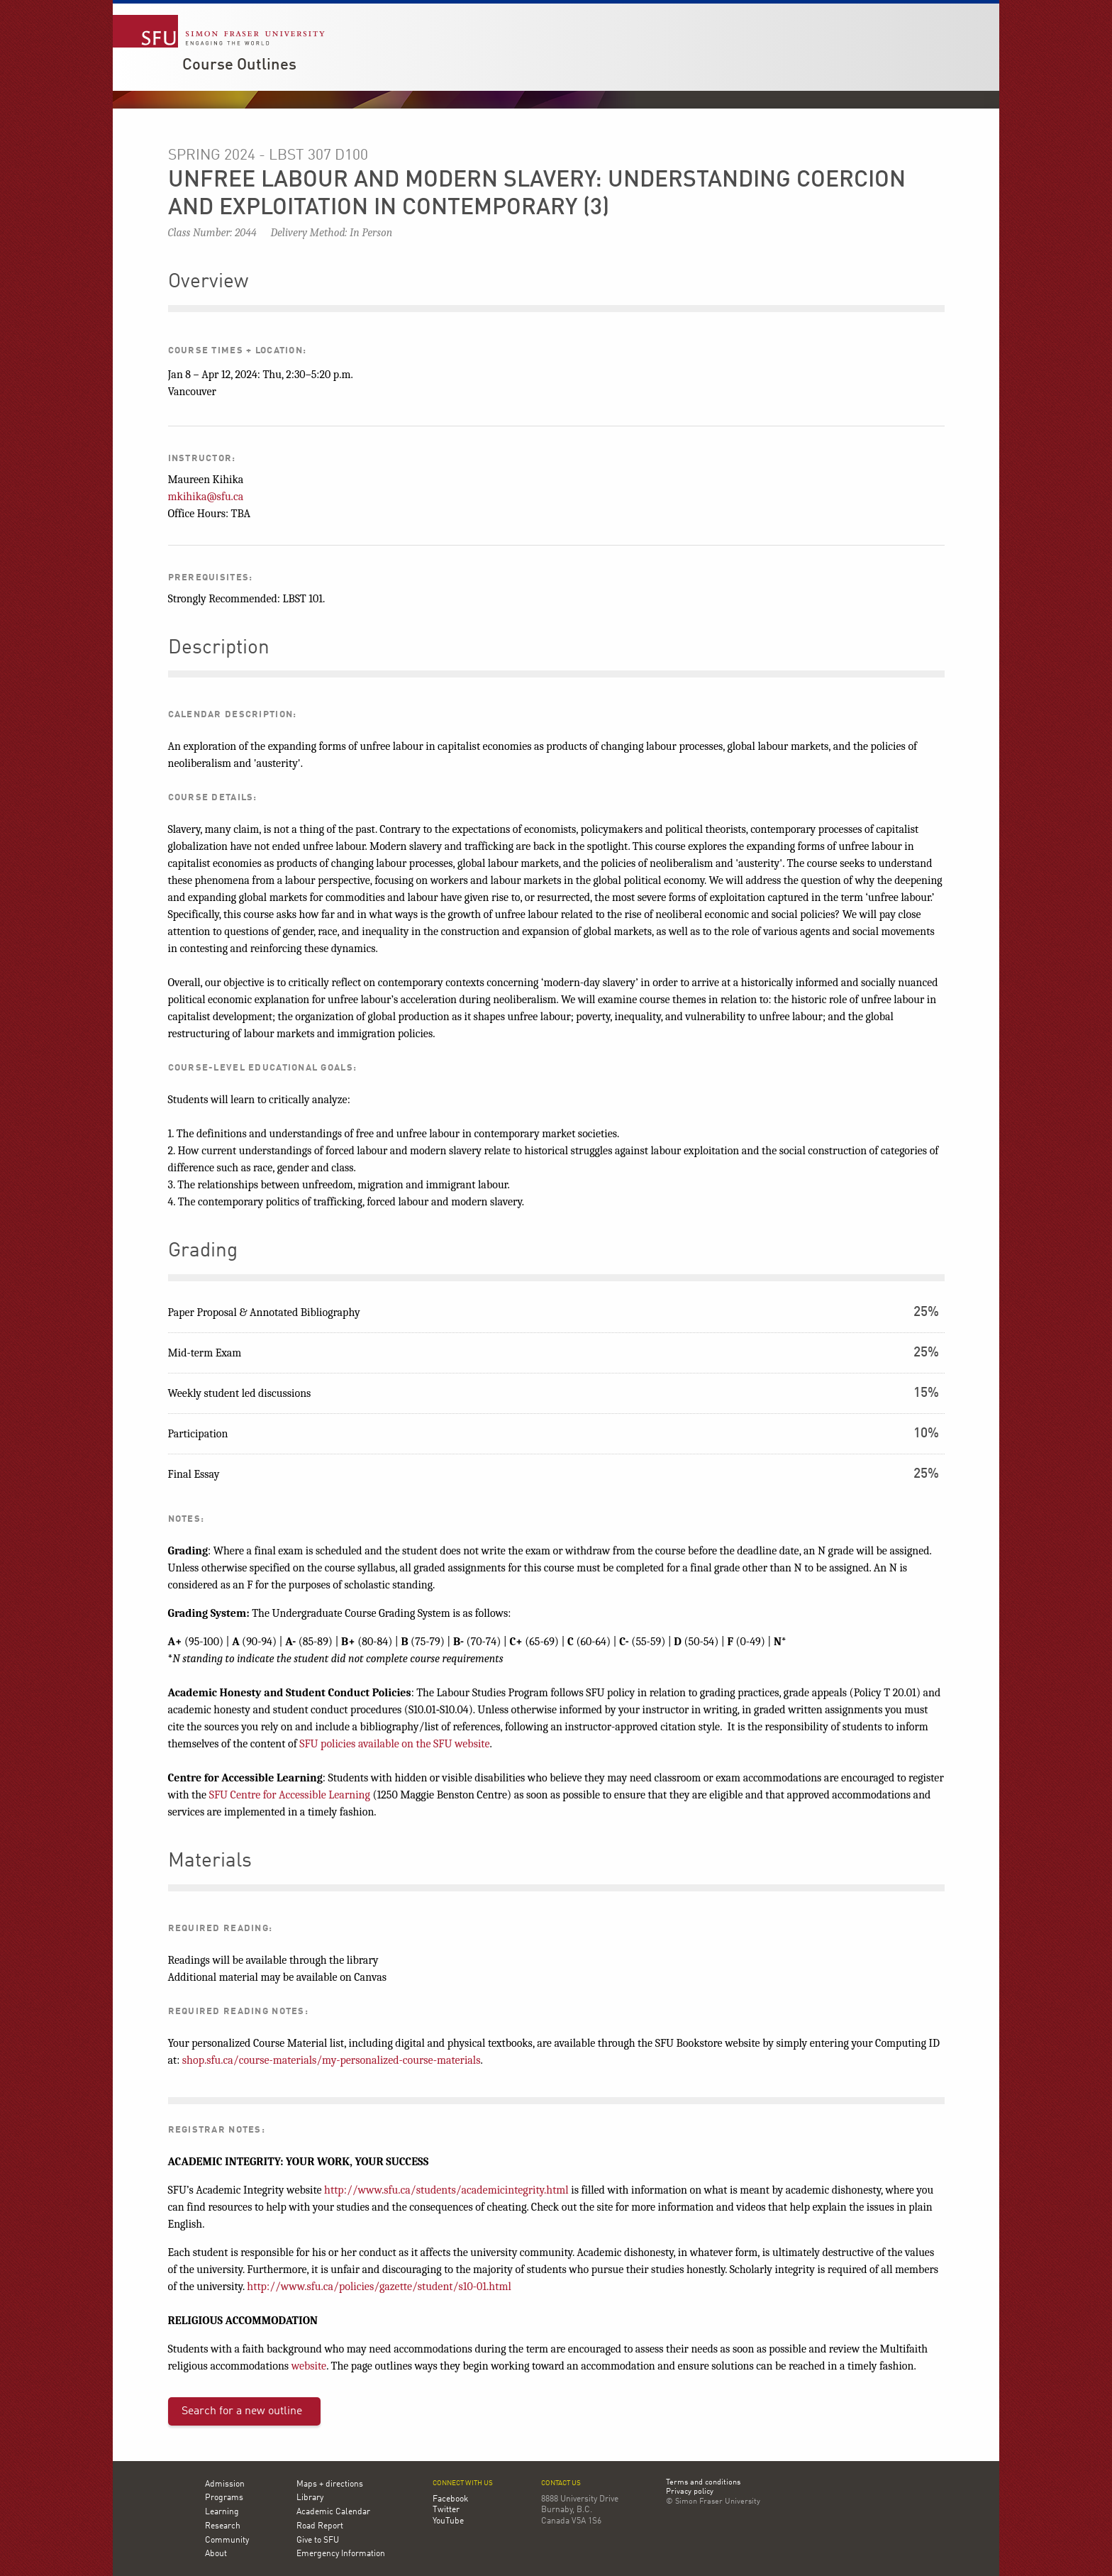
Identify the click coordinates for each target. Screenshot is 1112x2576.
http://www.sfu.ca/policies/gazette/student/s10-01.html (379, 2286)
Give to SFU (317, 2540)
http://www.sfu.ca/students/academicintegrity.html (446, 2190)
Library (309, 2498)
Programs (224, 2498)
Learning (222, 2512)
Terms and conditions (703, 2483)
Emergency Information (340, 2554)
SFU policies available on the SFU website (394, 1743)
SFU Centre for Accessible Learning (289, 1795)
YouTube (448, 2521)
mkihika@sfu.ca (206, 496)
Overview (208, 282)
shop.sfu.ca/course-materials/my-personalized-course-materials (331, 2060)
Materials (210, 1862)
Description (218, 648)
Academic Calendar (333, 2512)
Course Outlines (239, 65)
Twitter (446, 2510)
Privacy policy (689, 2492)
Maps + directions (329, 2484)
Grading (203, 1251)
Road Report (319, 2526)
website (309, 2366)
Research (222, 2526)
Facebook (450, 2499)
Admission (225, 2484)
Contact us (561, 2483)
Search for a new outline (242, 2411)
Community (227, 2540)
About (216, 2554)
